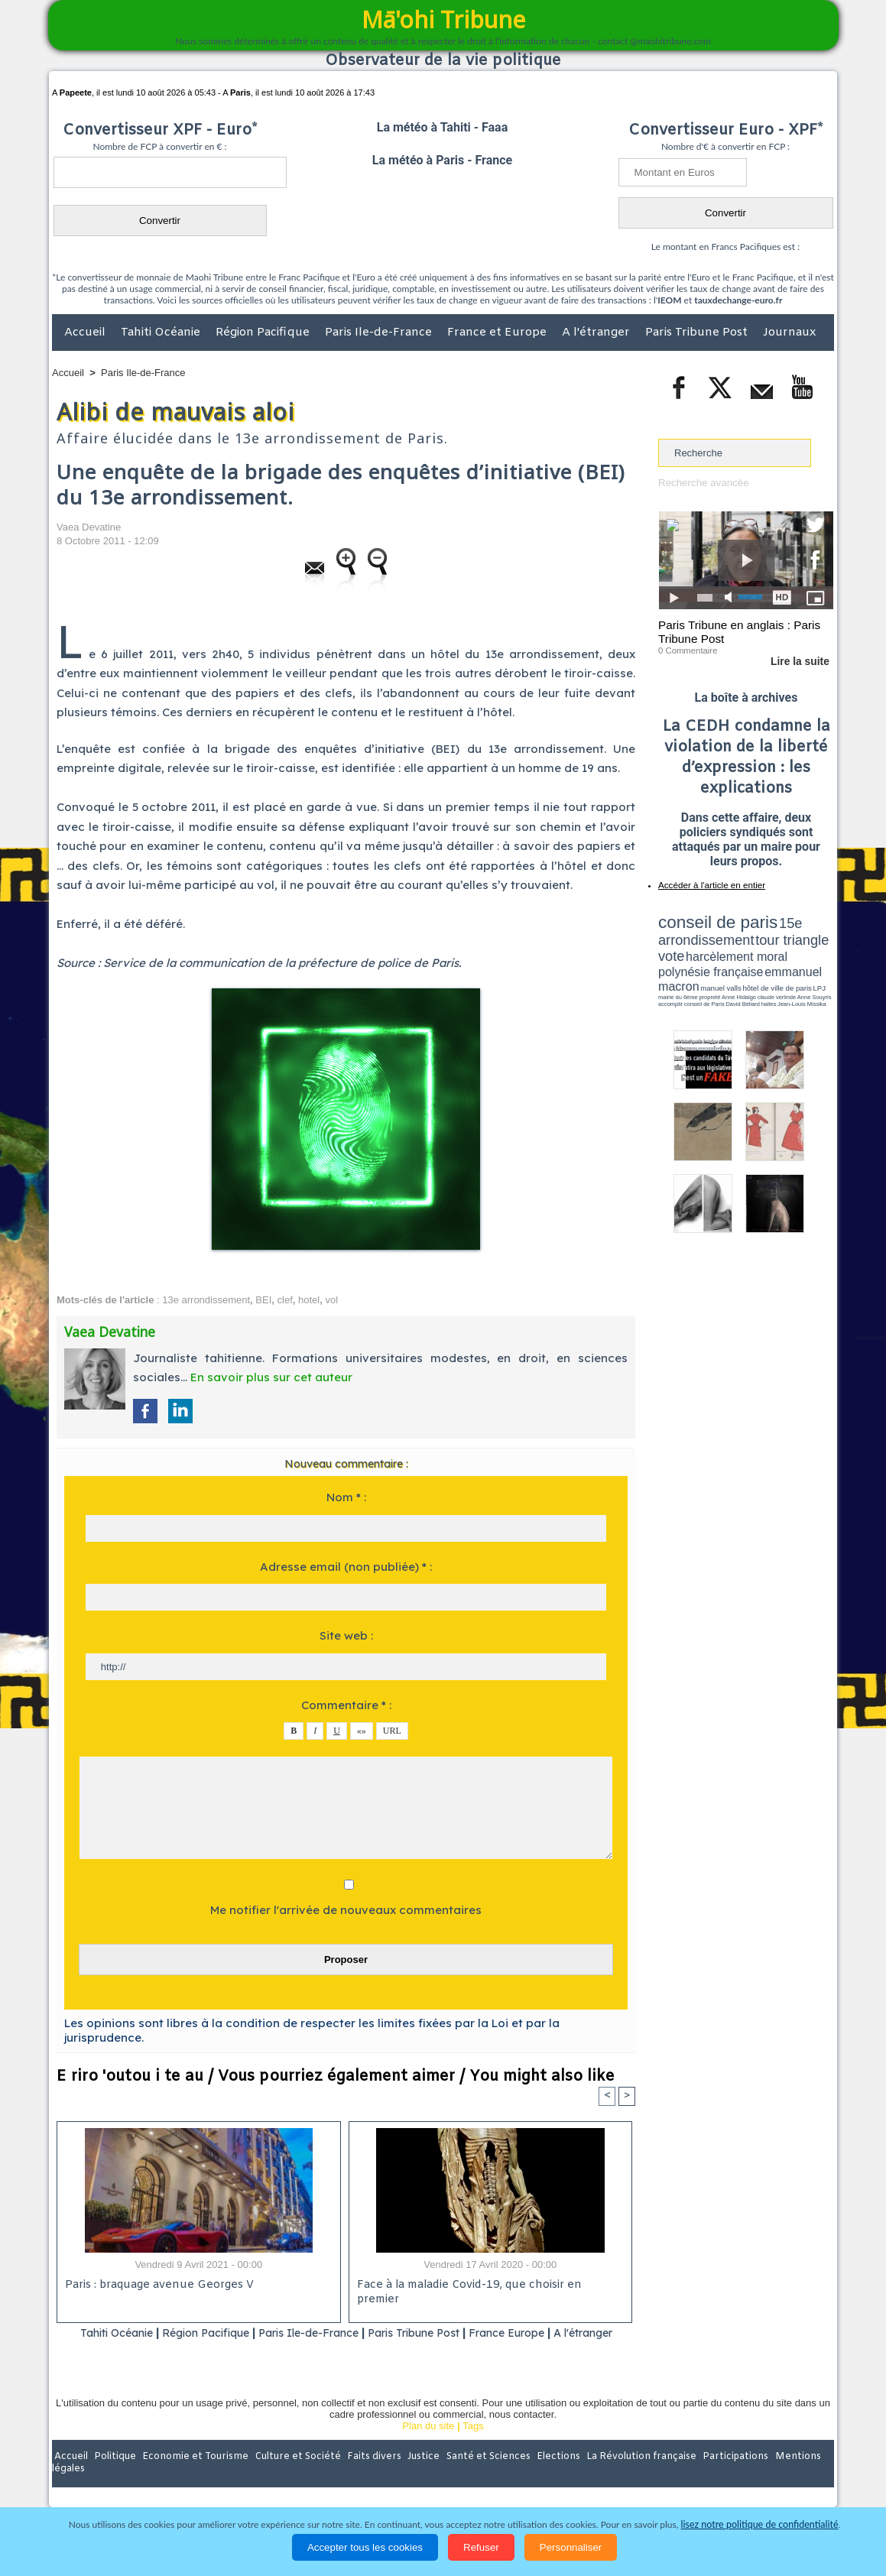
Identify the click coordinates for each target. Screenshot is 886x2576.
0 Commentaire (687, 649)
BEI (263, 1300)
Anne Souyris (795, 965)
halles (726, 970)
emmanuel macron (698, 956)
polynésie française (783, 944)
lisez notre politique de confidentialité (760, 2524)
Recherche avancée (702, 482)
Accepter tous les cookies (365, 2547)
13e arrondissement (206, 1300)
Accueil (86, 332)
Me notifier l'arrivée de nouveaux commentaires (346, 1910)
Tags (472, 2445)
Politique (114, 2477)
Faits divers (365, 2477)
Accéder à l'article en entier (708, 882)
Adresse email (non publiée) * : (346, 1566)
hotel (309, 1300)
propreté (711, 965)
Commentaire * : (346, 1705)
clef (285, 1300)
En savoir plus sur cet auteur (271, 1377)
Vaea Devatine (89, 527)
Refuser (481, 2547)
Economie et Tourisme (192, 2477)
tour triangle (765, 932)
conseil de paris (706, 918)
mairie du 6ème (685, 965)
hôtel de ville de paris (802, 957)
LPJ (663, 965)
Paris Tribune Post (698, 332)
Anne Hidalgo (734, 965)
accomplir (819, 965)
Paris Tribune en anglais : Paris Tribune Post (737, 631)
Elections (543, 2477)
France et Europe (498, 332)
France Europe (551, 2333)
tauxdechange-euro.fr (738, 300)
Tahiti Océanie (162, 332)
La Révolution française (625, 2477)
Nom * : (346, 1497)
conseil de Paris (674, 970)
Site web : (346, 1635)
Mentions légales (791, 2477)
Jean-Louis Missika (753, 970)
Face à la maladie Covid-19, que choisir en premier (488, 2286)
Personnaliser (571, 2547)
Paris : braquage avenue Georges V (156, 2286)
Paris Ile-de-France (380, 332)
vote (807, 932)
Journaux (789, 332)
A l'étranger (597, 332)
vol (331, 1300)
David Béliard (705, 970)
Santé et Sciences (475, 2477)
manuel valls (757, 957)
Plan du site (428, 2445)
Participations (716, 2477)
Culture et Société (291, 2477)
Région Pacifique (264, 332)
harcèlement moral (698, 944)
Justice (413, 2477)
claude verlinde (764, 965)
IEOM (669, 300)
